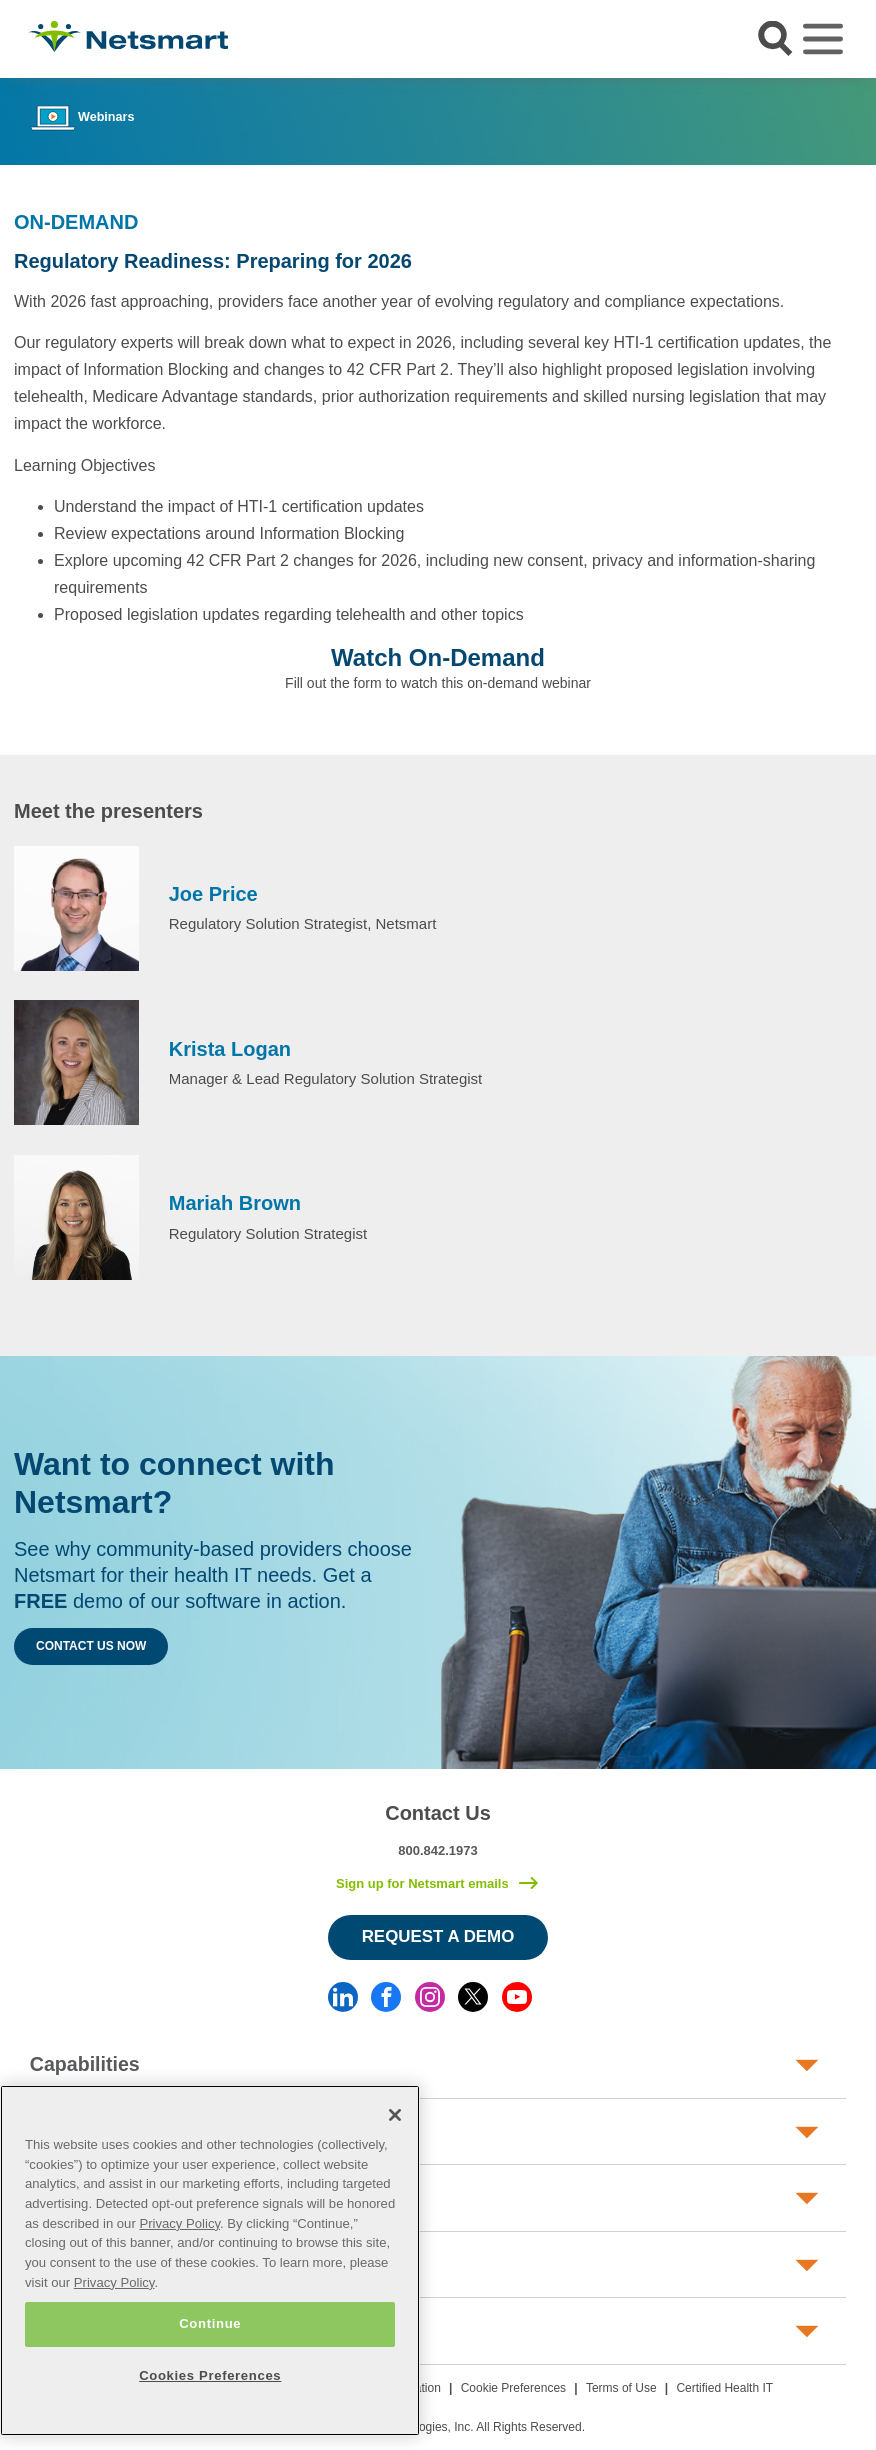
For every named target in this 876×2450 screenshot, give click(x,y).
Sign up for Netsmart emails (422, 1883)
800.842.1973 (438, 1850)
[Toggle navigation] (823, 39)
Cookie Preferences (513, 2388)
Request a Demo (438, 1936)
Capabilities (85, 2064)
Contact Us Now (91, 1646)
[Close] (395, 2115)
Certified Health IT (724, 2388)
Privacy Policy (179, 2223)
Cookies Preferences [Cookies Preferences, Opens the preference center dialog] (210, 2375)
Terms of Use (621, 2388)
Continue (210, 2323)
